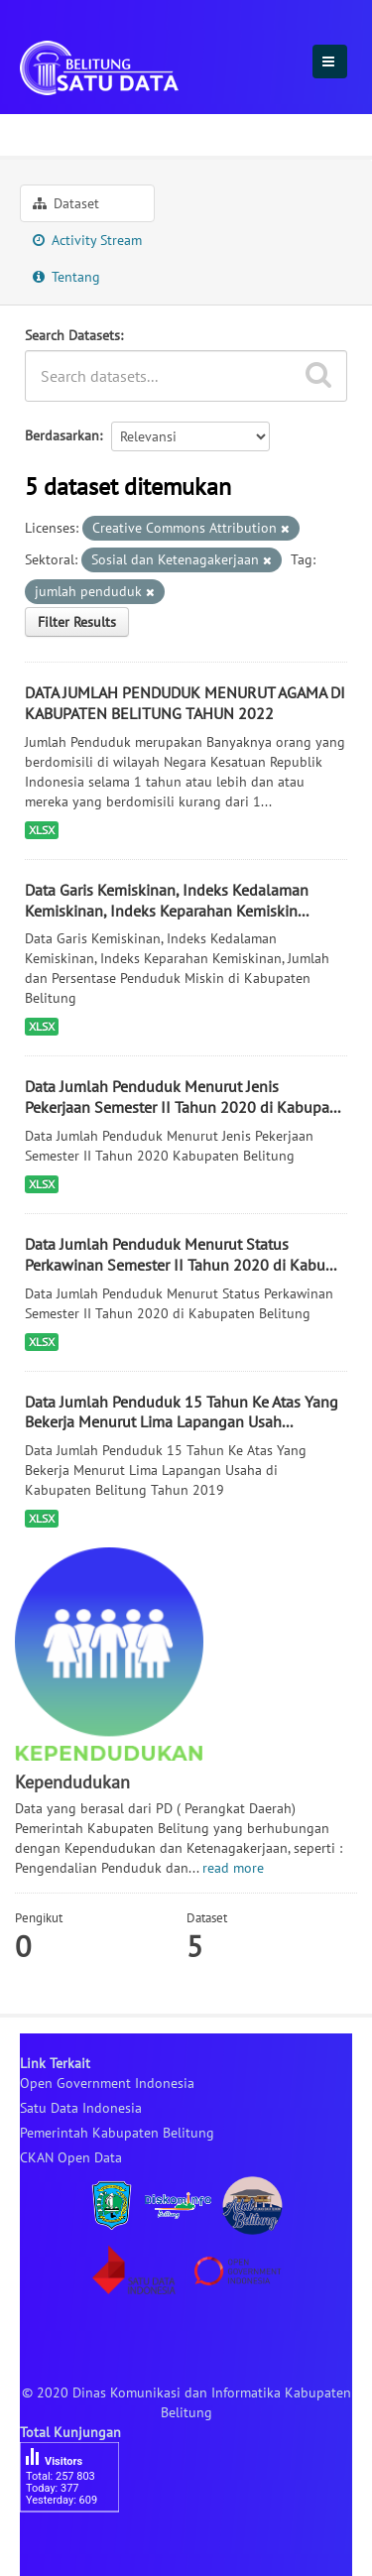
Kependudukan (171, 132)
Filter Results (77, 622)
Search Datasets (72, 335)
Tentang (66, 277)
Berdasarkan (62, 435)
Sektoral (55, 132)
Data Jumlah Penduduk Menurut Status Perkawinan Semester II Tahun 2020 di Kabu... (180, 1254)
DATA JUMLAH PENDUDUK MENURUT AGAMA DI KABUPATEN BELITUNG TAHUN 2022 (185, 702)
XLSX (42, 829)
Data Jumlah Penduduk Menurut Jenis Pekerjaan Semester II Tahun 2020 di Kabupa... (182, 1096)
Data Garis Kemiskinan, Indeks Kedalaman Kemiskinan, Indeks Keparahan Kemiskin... (167, 900)
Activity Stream (87, 240)
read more (233, 1868)
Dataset (66, 203)
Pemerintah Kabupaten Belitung (117, 2133)
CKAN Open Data (71, 2157)
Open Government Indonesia (107, 2083)
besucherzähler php (79, 2546)
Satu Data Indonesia (81, 2108)
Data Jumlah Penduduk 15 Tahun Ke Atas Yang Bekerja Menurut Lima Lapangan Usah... (181, 1412)
